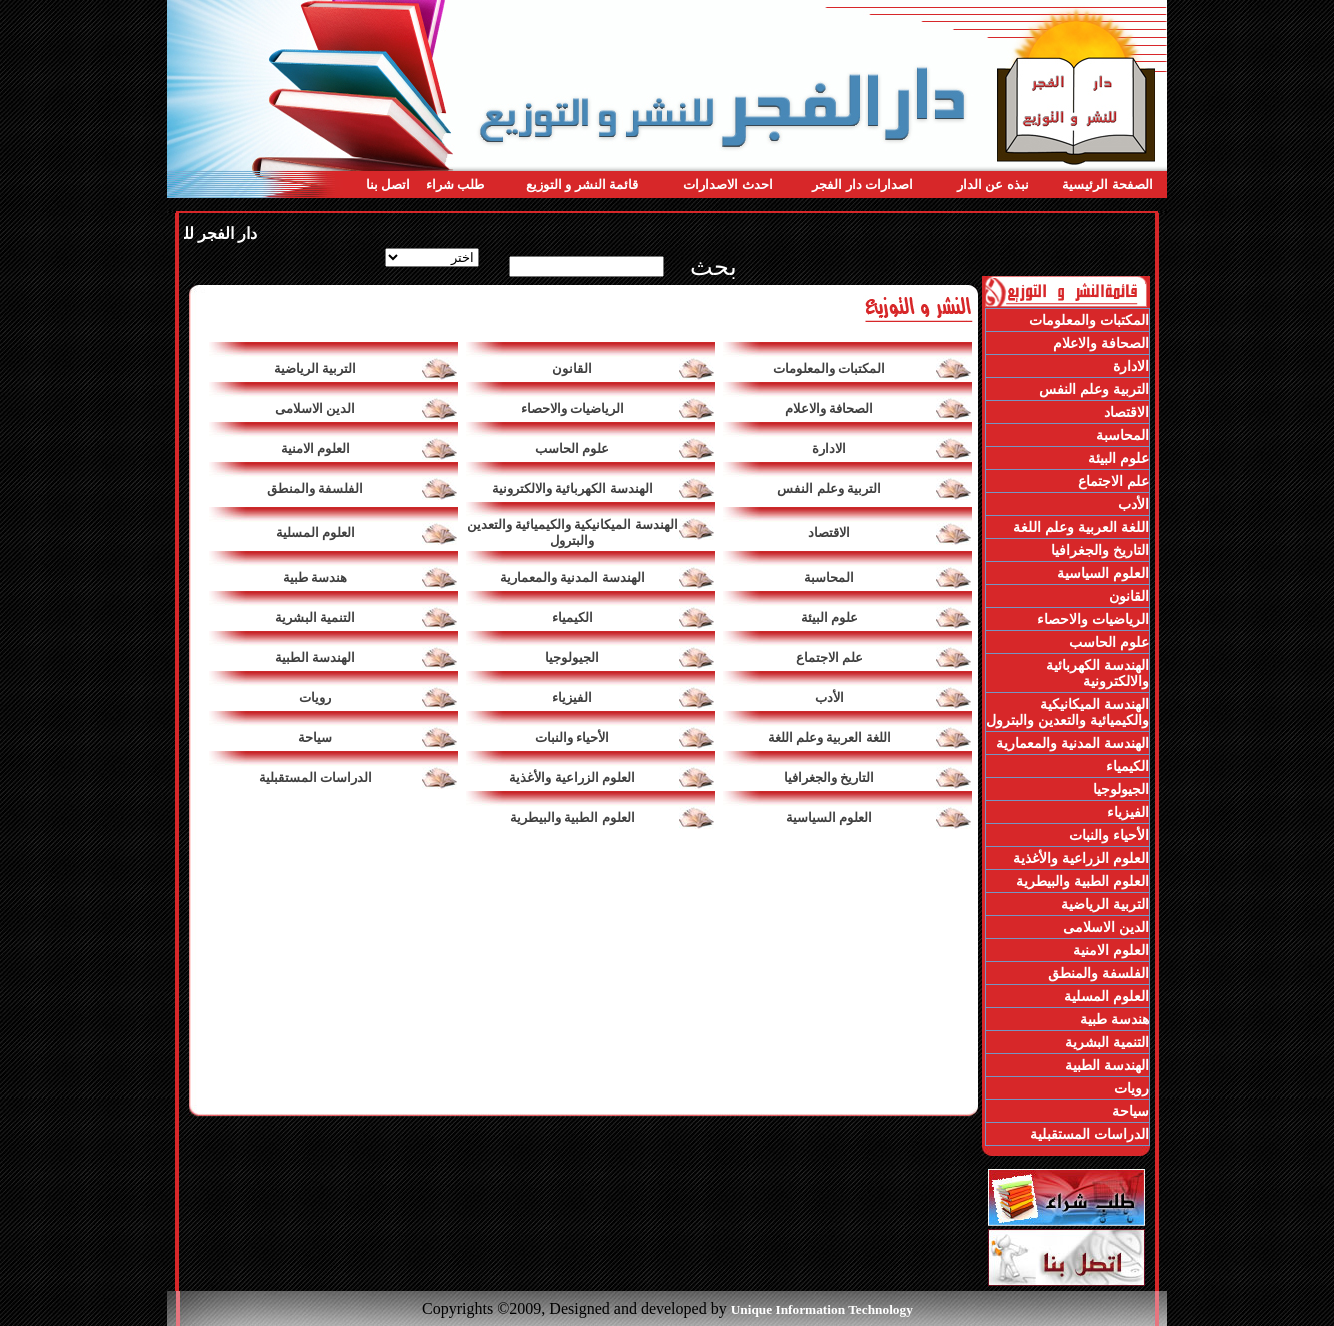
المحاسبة (829, 577)
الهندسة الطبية (315, 657)
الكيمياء (572, 617)
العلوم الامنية (315, 448)
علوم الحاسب (572, 448)
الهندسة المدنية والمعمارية (572, 577)
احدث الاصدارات (727, 184)
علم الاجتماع (829, 657)
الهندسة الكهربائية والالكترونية (572, 488)
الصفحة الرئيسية (1107, 184)
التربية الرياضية (315, 368)
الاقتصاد (829, 532)
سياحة (315, 737)
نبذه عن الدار (993, 184)
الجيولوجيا (572, 657)
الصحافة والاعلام (829, 408)
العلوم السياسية (829, 817)
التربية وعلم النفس (829, 488)
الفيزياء (572, 697)
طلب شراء (455, 184)
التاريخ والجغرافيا (829, 777)
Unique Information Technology (822, 1309)
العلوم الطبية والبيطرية (572, 817)
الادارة (829, 448)
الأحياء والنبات (572, 737)
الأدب (829, 697)
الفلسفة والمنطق (315, 488)
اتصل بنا (388, 184)
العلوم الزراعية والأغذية (572, 777)
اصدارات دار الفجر (862, 184)
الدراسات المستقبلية (315, 777)
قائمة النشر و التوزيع (582, 184)
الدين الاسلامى (315, 408)
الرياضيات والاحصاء (572, 408)
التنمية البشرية (315, 617)
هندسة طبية (315, 577)
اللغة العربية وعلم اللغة (829, 737)
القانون (572, 368)
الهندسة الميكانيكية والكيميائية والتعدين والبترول (572, 532)
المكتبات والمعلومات (829, 368)
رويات (315, 697)
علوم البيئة (829, 617)
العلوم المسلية (315, 532)
